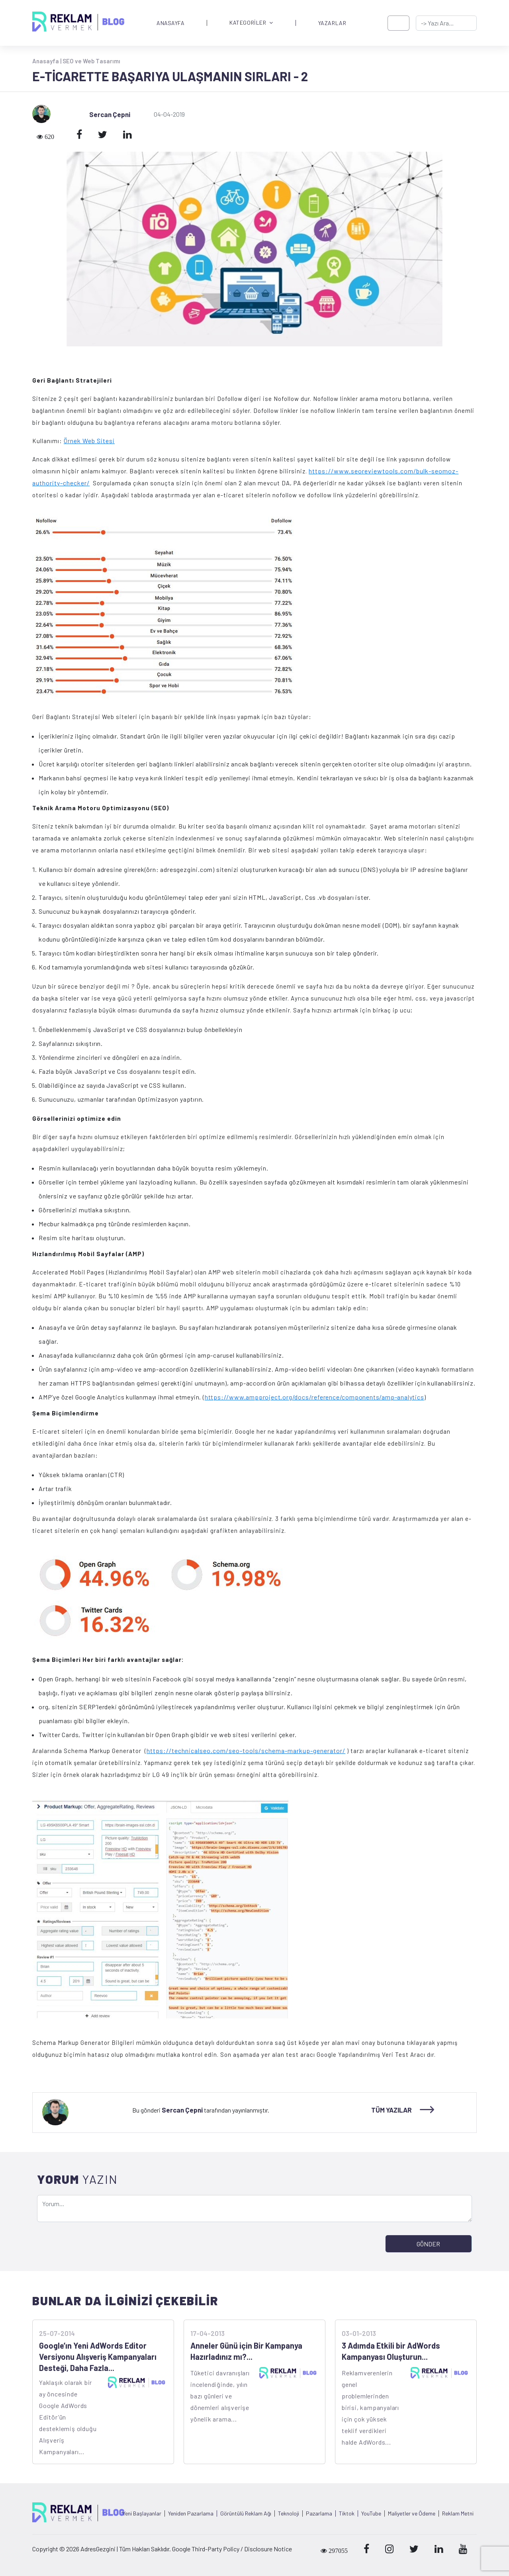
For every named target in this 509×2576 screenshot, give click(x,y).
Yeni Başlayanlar (142, 2513)
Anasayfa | (47, 60)
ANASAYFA (170, 23)
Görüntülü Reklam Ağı (245, 2513)
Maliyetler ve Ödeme (411, 2513)
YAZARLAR (332, 23)
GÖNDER (428, 2244)
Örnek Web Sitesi (89, 440)
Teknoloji (288, 2513)
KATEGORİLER (251, 23)
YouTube (371, 2513)
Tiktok (346, 2513)
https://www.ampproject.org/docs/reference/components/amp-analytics (314, 1397)
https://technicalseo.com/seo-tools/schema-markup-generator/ (246, 1750)
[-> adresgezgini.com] (446, 23)
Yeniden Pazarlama (190, 2513)
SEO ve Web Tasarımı (91, 60)
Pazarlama (319, 2513)
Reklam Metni (458, 2513)
